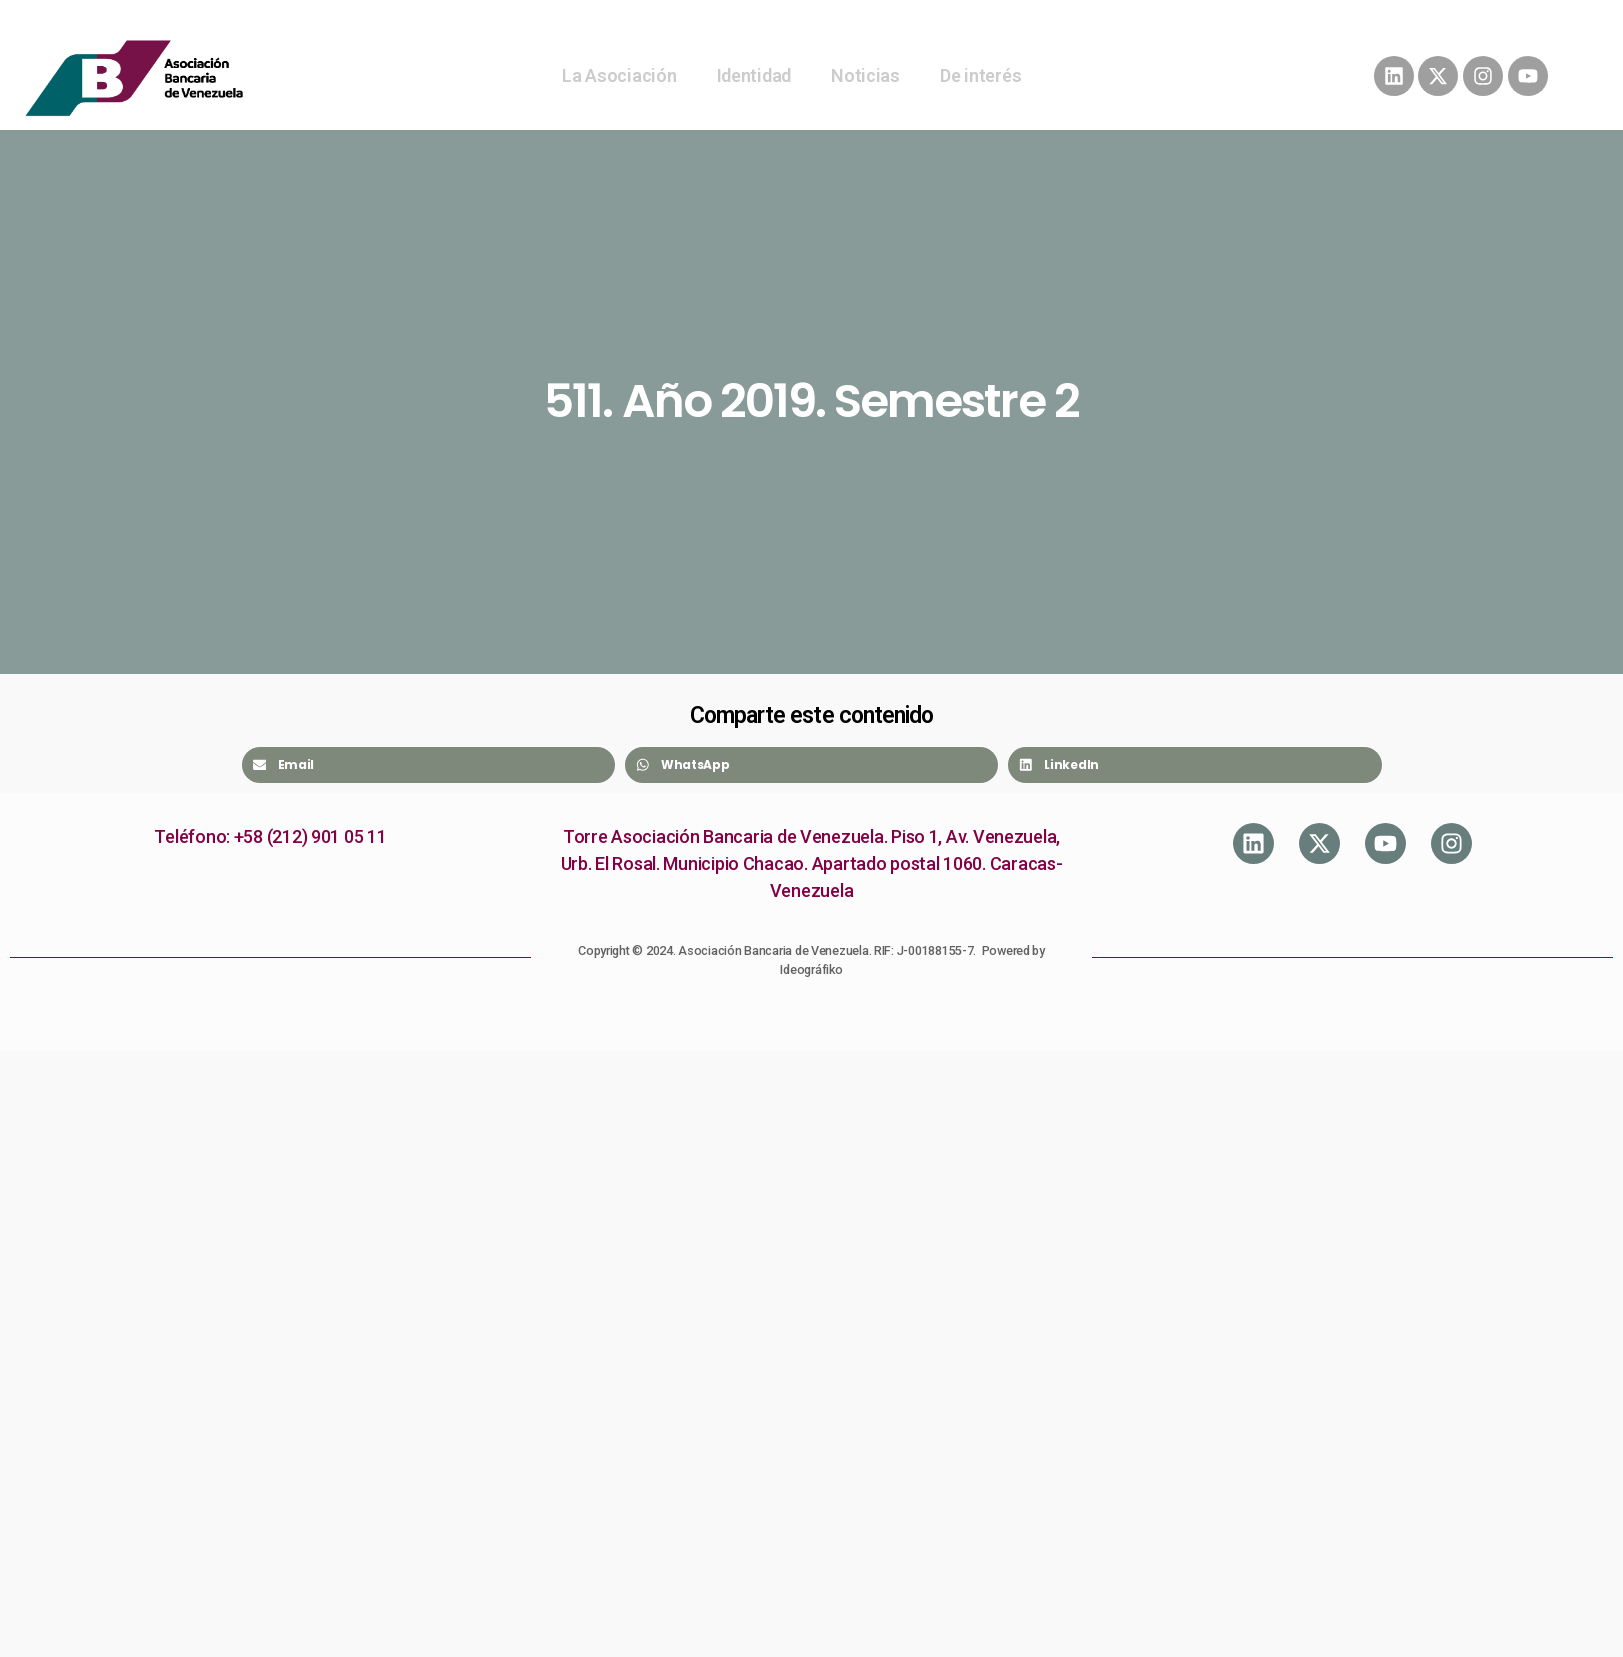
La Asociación (619, 75)
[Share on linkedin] (1194, 765)
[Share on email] (428, 765)
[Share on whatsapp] (811, 765)
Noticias (865, 75)
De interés (980, 75)
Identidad (754, 75)
